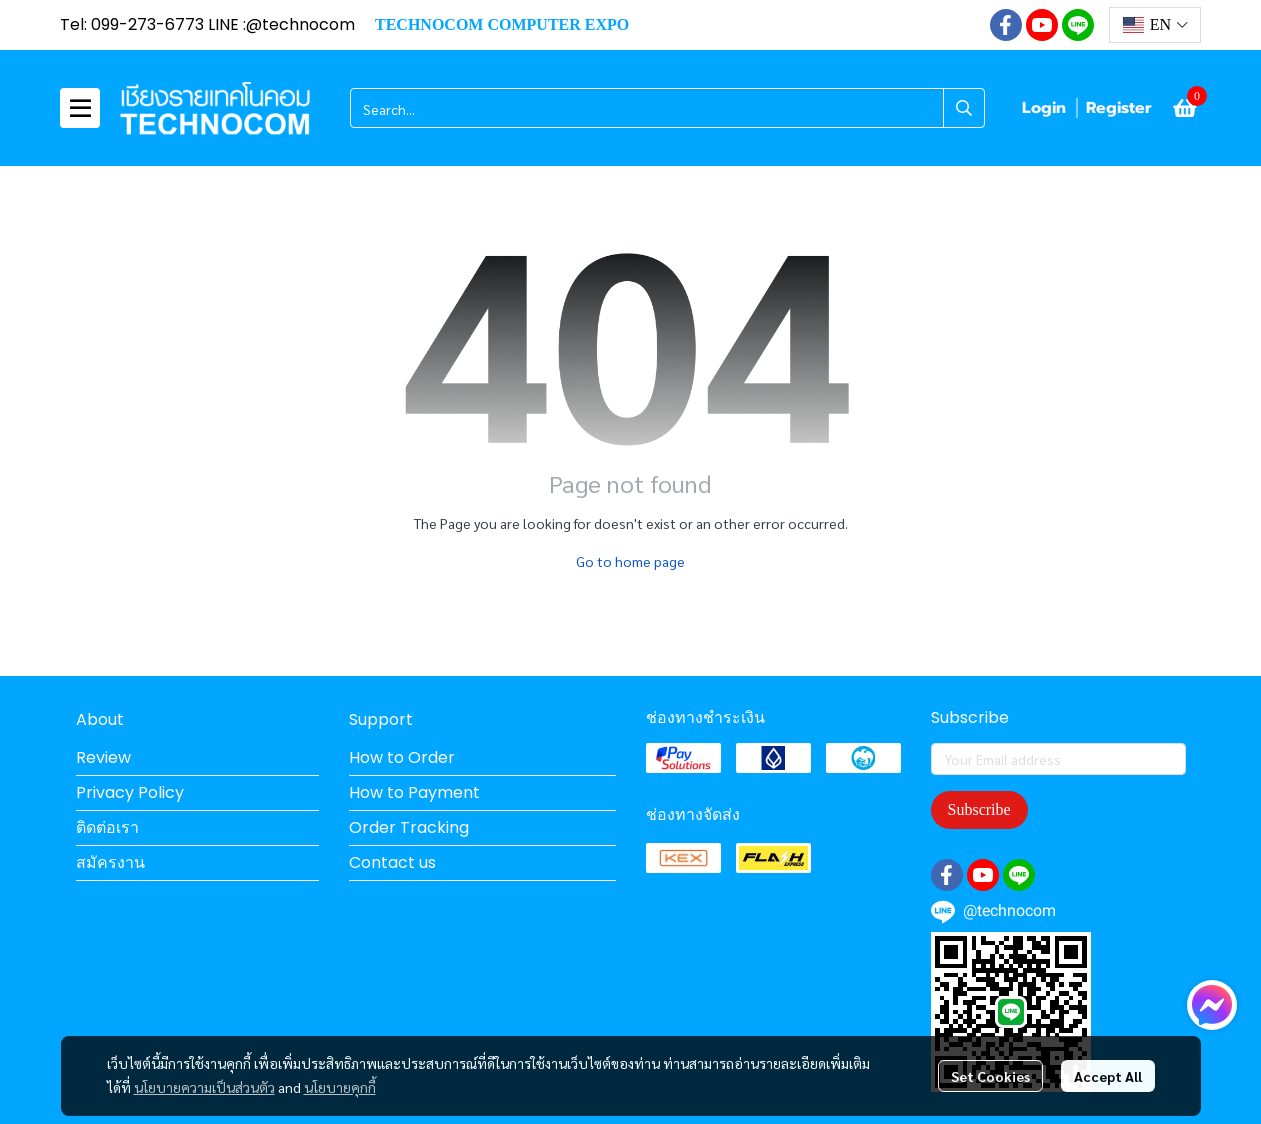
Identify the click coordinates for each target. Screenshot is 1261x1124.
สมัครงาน (110, 862)
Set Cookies (990, 1076)
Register (1119, 108)
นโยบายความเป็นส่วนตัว (204, 1087)
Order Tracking (409, 827)
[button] (1155, 25)
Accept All (1108, 1076)
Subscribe (979, 809)
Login (1044, 108)
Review (103, 757)
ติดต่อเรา (107, 827)
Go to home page (630, 561)
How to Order (402, 757)
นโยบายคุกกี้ (340, 1087)
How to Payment (414, 792)
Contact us (392, 862)
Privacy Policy (130, 792)
